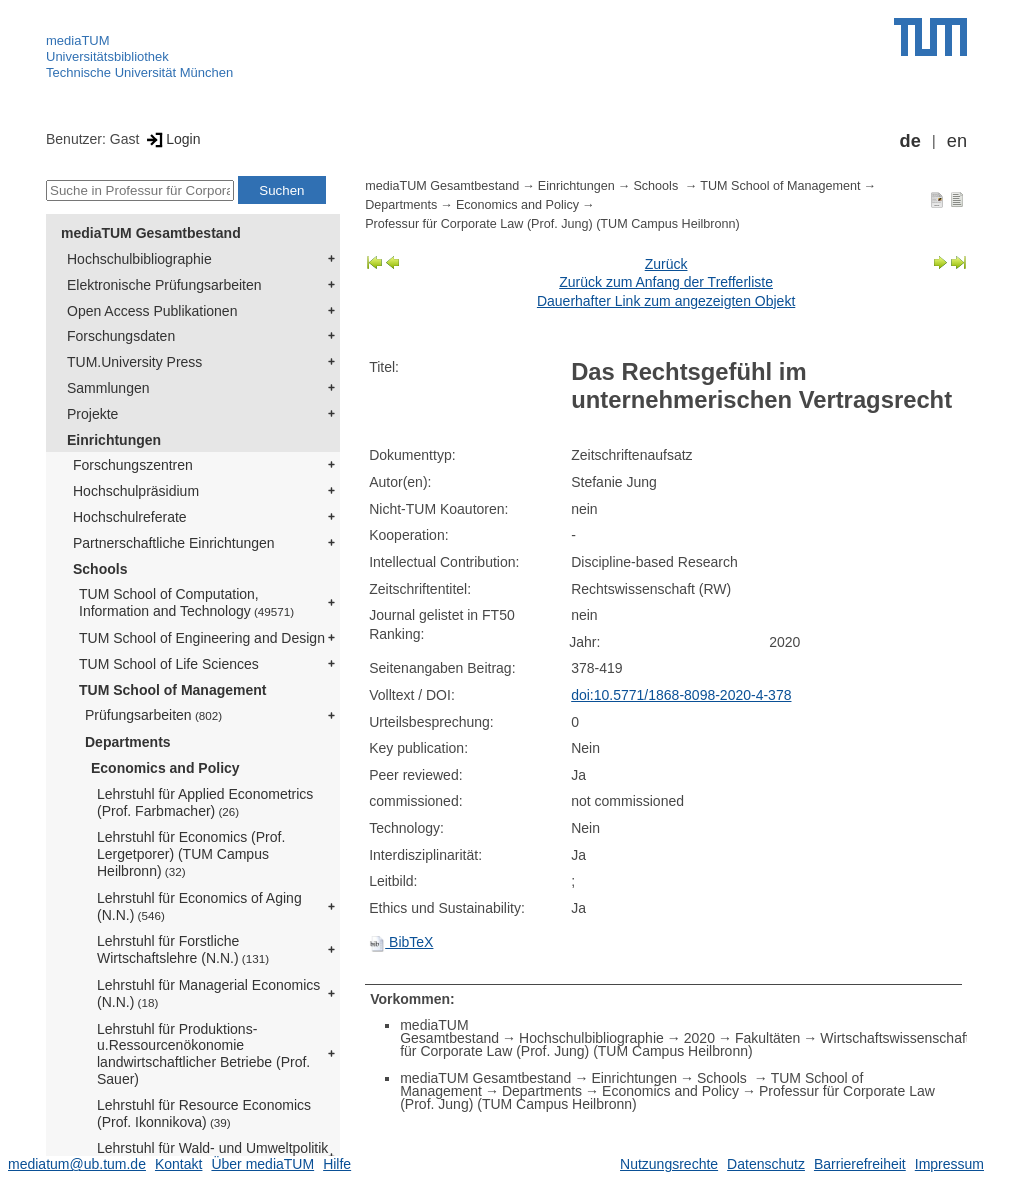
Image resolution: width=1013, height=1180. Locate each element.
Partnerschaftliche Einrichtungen (174, 543)
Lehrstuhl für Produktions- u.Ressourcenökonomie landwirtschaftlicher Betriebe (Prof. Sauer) (203, 1054)
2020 (699, 1038)
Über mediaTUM (262, 1164)
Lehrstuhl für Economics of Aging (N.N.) (199, 906)
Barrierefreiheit (860, 1164)
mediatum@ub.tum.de (77, 1164)
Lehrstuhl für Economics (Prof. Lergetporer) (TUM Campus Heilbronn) (191, 854)
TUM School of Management (172, 690)
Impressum (949, 1164)
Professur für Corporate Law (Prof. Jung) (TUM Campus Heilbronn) (552, 224)
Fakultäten (767, 1038)
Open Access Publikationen (152, 311)
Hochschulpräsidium (136, 491)
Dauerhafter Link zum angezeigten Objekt (666, 301)
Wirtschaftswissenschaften (902, 1038)
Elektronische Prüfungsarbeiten (164, 285)
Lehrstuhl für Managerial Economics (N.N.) (208, 993)
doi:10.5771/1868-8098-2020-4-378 (681, 695)
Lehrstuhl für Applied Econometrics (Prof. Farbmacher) (205, 802)
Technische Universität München (139, 72)
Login (171, 139)
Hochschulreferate (130, 517)
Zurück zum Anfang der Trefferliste (666, 282)
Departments (128, 742)
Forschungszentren (133, 465)
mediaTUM (78, 40)
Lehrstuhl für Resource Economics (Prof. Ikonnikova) (204, 1113)
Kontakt (178, 1164)
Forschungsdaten (121, 336)
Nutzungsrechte (669, 1164)
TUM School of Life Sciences (169, 664)
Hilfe (337, 1164)
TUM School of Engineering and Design (202, 638)
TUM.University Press (134, 362)
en (957, 141)
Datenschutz (766, 1164)
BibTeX (401, 942)
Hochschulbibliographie (139, 259)
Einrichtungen (114, 440)
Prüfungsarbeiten (153, 715)
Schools (100, 569)
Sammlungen (108, 388)
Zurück (666, 264)
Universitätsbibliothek (107, 56)
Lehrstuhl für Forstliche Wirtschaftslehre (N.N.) (183, 949)
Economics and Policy (165, 768)
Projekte (92, 414)
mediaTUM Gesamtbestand (151, 233)
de (910, 141)
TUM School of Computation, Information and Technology (186, 602)
